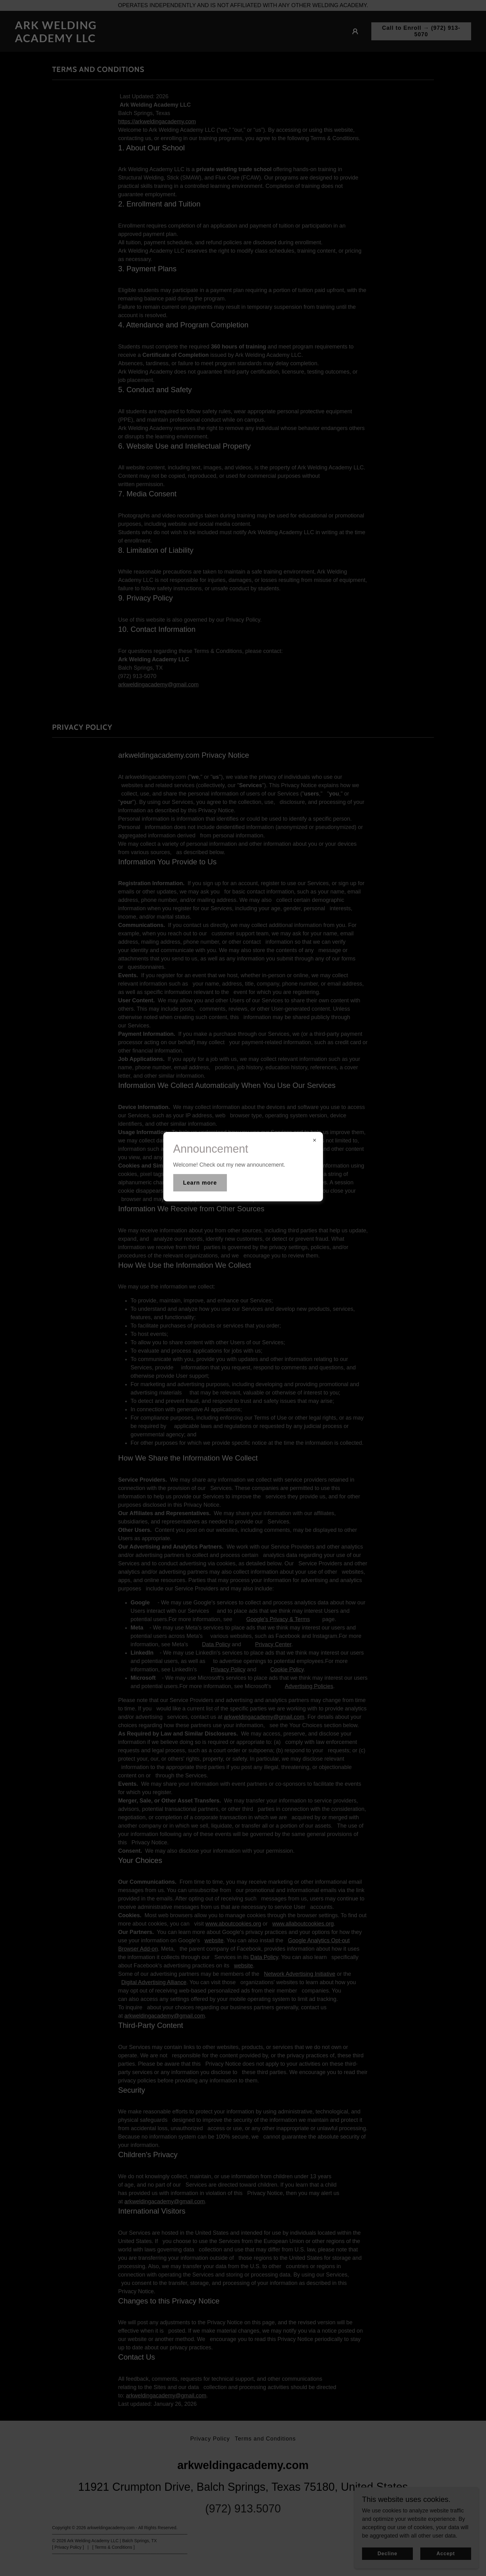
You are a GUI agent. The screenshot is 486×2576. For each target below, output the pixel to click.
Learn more (200, 1183)
